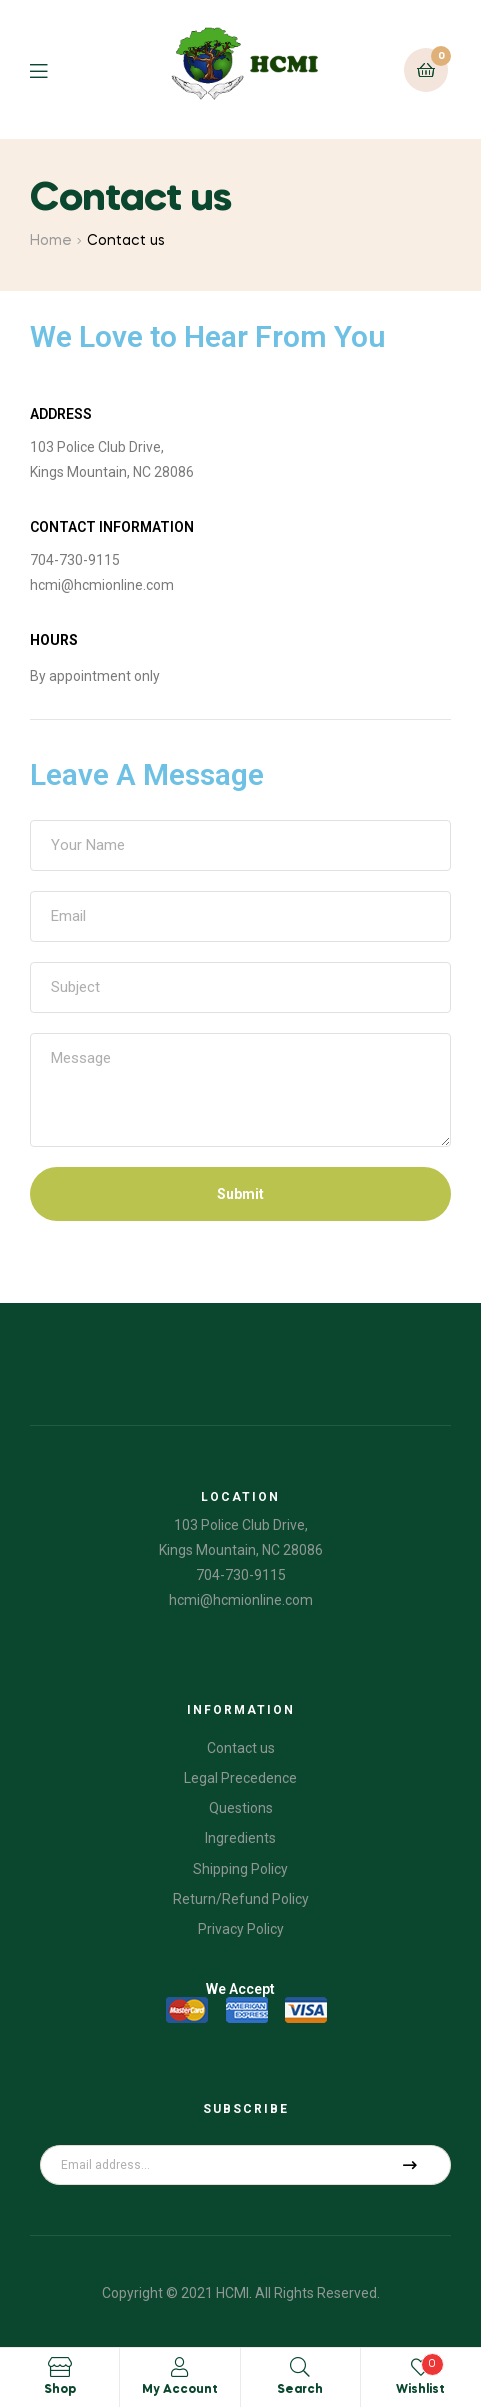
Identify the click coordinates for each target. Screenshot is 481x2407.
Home (51, 241)
